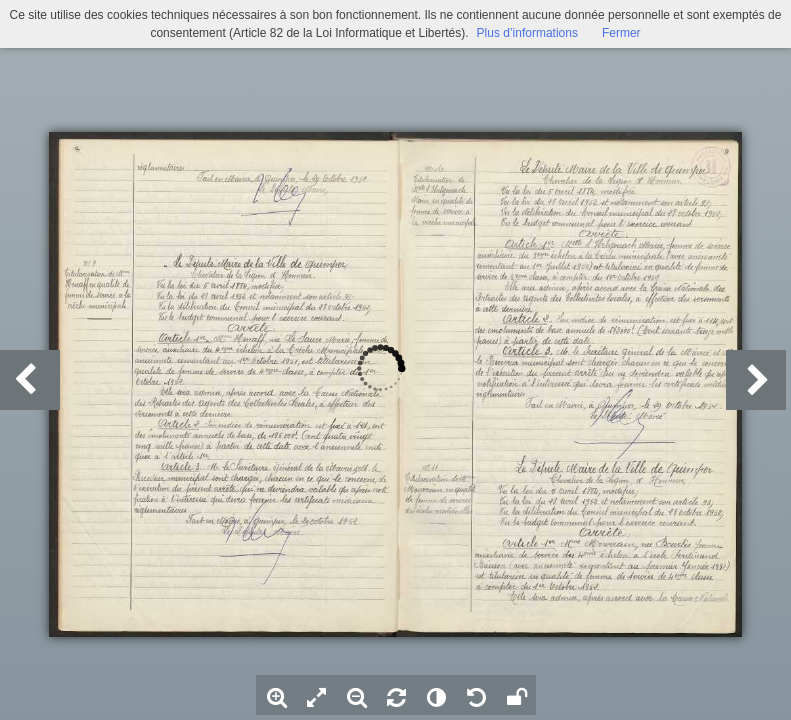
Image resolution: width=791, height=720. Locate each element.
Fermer (621, 33)
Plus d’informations (527, 33)
